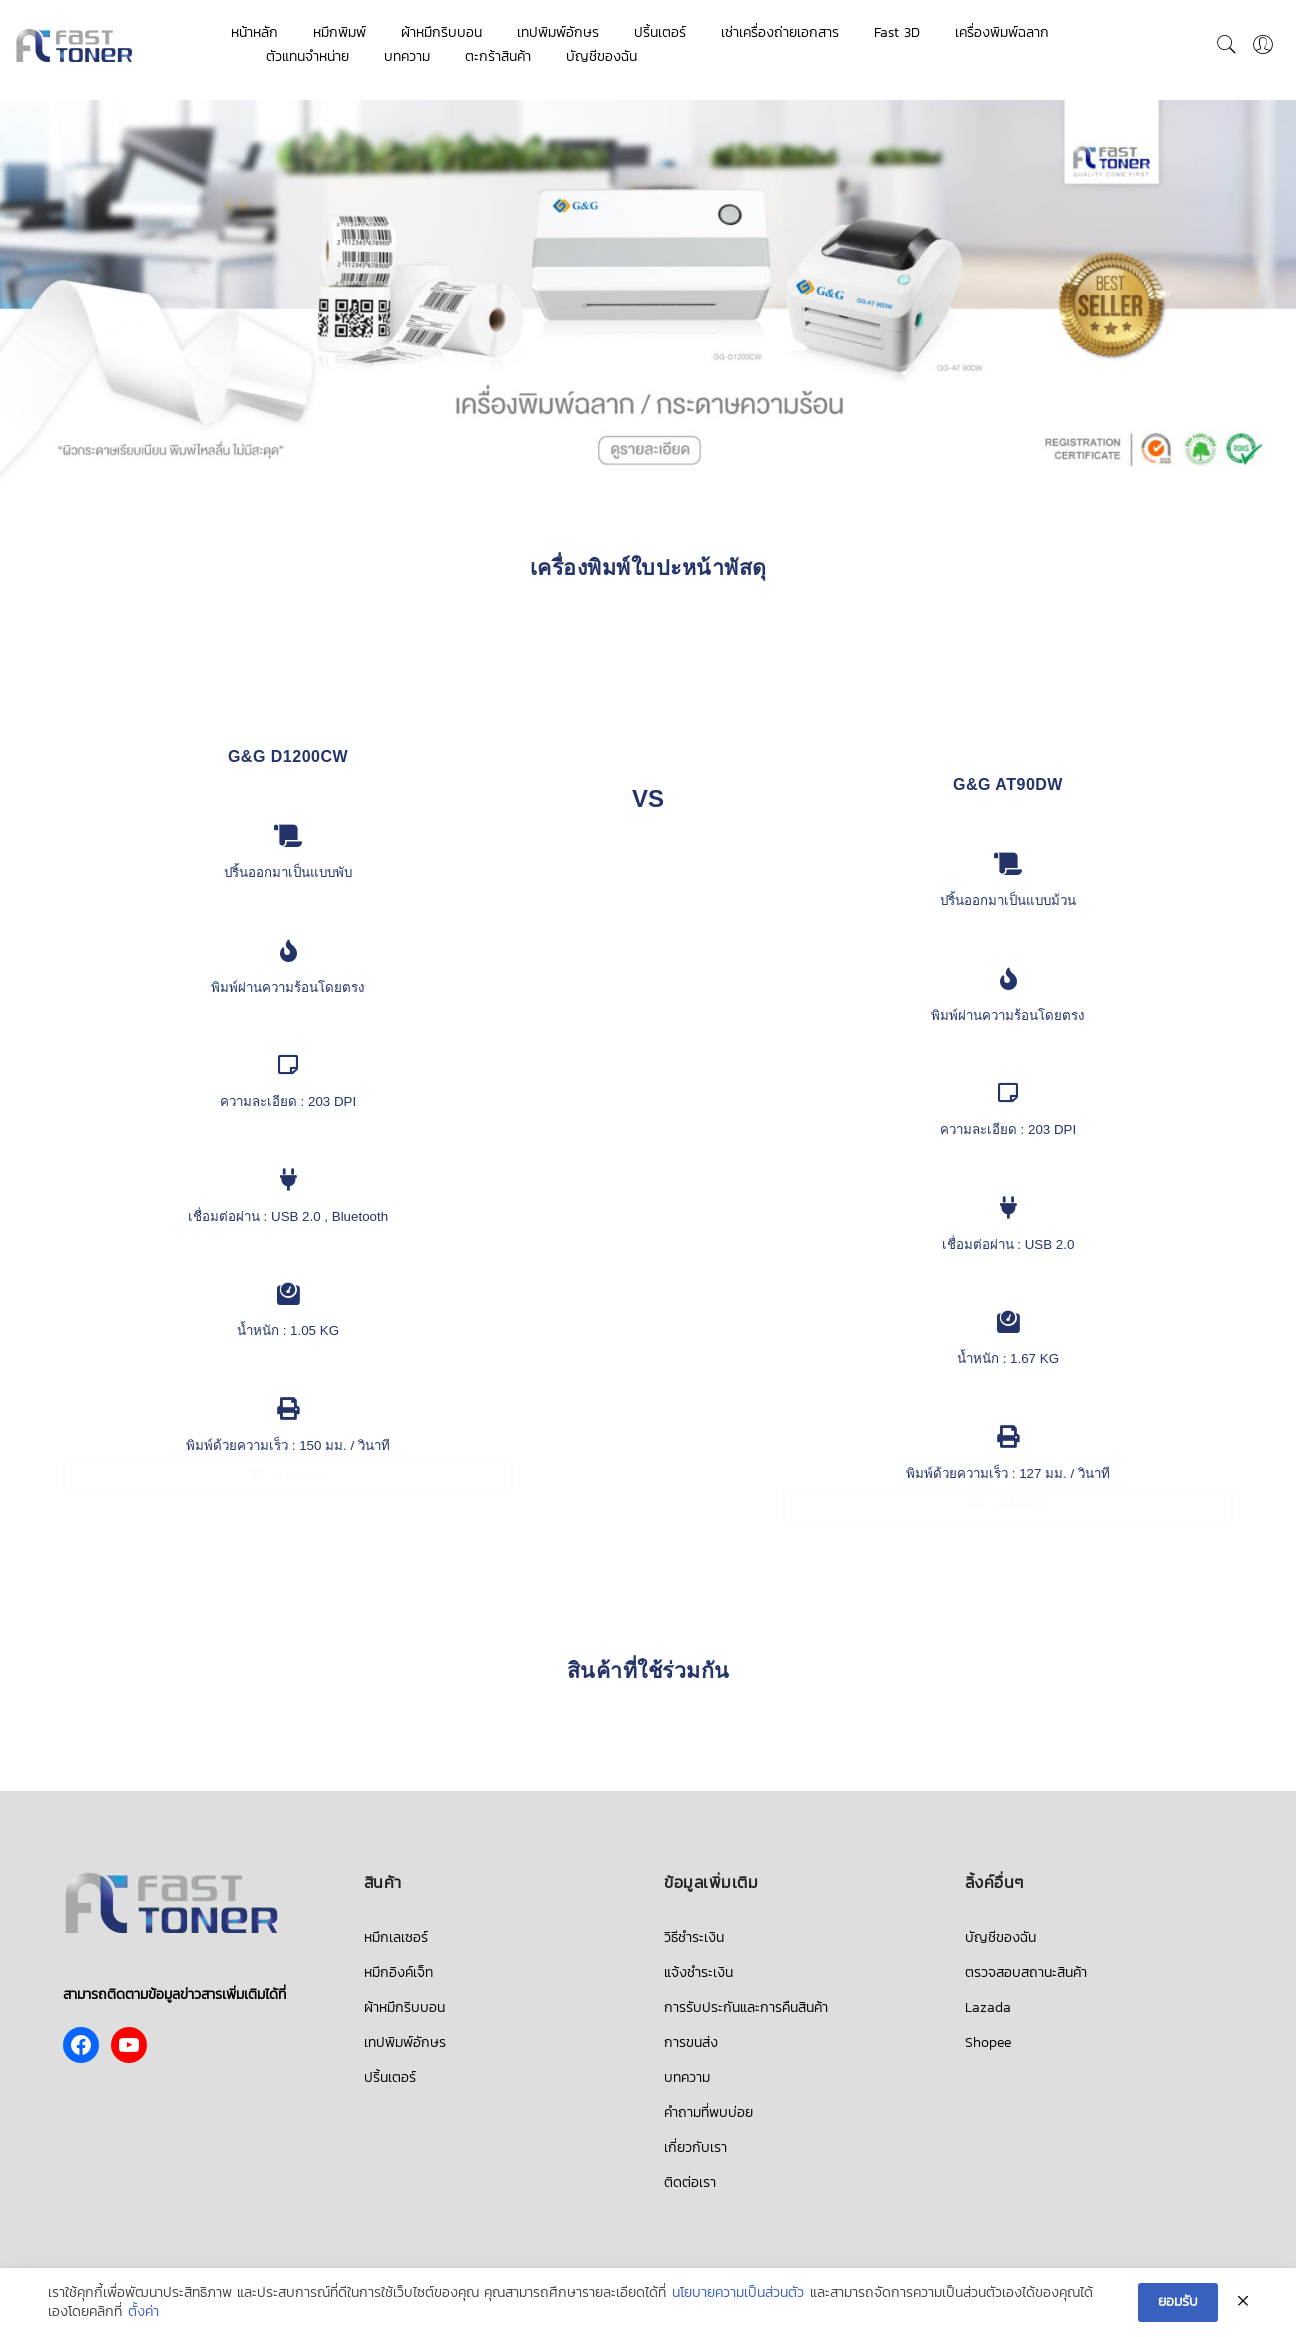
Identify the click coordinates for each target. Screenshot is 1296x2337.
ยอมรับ (1178, 2301)
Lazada (988, 2007)
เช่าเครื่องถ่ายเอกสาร (780, 32)
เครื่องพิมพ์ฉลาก (1002, 32)
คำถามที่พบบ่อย (708, 2112)
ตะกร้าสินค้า (498, 56)
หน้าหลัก (254, 32)
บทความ (407, 56)
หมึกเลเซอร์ (396, 1937)
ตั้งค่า (143, 2312)
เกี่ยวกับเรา (695, 2147)
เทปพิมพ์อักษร (558, 32)
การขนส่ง (691, 2042)
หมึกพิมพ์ (339, 32)
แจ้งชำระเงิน (698, 1972)
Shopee (988, 2042)
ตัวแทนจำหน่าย (307, 56)
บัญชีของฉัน (601, 56)
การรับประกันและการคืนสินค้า (746, 2007)
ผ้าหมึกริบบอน (441, 32)
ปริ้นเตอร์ (660, 32)
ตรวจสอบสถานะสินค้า (1026, 1972)
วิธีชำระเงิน (694, 1937)
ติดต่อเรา (690, 2182)
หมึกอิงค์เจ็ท (398, 1972)
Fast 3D (897, 32)
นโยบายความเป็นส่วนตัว (738, 2293)
